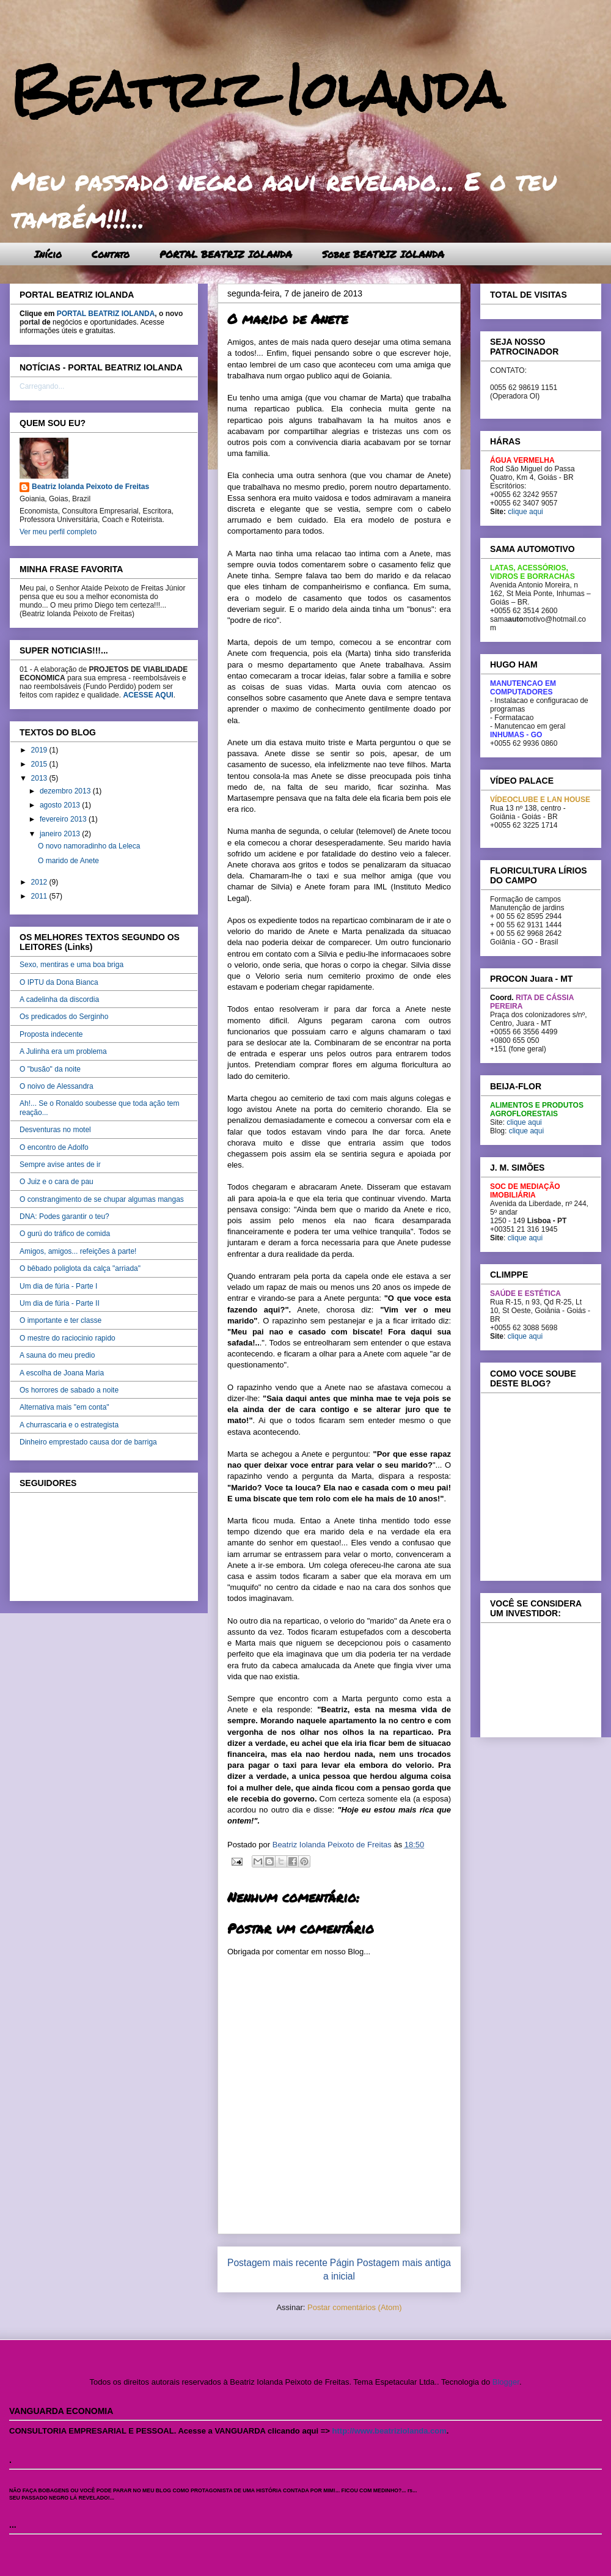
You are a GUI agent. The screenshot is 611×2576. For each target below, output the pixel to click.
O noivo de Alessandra (56, 1086)
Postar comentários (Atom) (354, 2307)
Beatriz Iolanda (256, 90)
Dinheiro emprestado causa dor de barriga (88, 1442)
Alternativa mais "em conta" (64, 1407)
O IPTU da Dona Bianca (59, 982)
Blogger (505, 2381)
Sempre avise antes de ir (60, 1164)
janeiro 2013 (61, 834)
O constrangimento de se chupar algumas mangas (102, 1199)
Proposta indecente (51, 1034)
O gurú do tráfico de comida (65, 1233)
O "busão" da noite (50, 1069)
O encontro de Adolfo (54, 1147)
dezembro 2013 (66, 791)
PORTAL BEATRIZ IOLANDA (225, 254)
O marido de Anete (68, 860)
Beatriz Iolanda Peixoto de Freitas (90, 486)
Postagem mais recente (277, 2263)
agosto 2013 (61, 805)
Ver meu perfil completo (58, 532)
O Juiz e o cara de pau (56, 1181)
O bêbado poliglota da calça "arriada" (80, 1268)
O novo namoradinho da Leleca (89, 846)
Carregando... (42, 386)
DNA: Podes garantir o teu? (64, 1216)
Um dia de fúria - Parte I (58, 1286)
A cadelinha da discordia (59, 999)
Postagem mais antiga (404, 2263)
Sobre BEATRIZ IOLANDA (383, 254)
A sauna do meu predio (57, 1355)
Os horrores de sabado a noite (69, 1390)
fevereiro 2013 (64, 819)
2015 (40, 764)
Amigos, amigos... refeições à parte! (78, 1251)
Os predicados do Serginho (64, 1016)
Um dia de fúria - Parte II (60, 1303)
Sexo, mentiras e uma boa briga (71, 964)
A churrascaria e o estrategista (69, 1425)
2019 (40, 750)
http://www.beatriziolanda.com (389, 2430)
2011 (40, 896)
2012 (40, 882)
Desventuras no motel (55, 1129)
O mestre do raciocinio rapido (67, 1338)
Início (48, 254)
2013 (40, 778)
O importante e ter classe (60, 1320)
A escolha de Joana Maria (62, 1373)
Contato (111, 254)
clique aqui (525, 511)
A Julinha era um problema (63, 1051)
